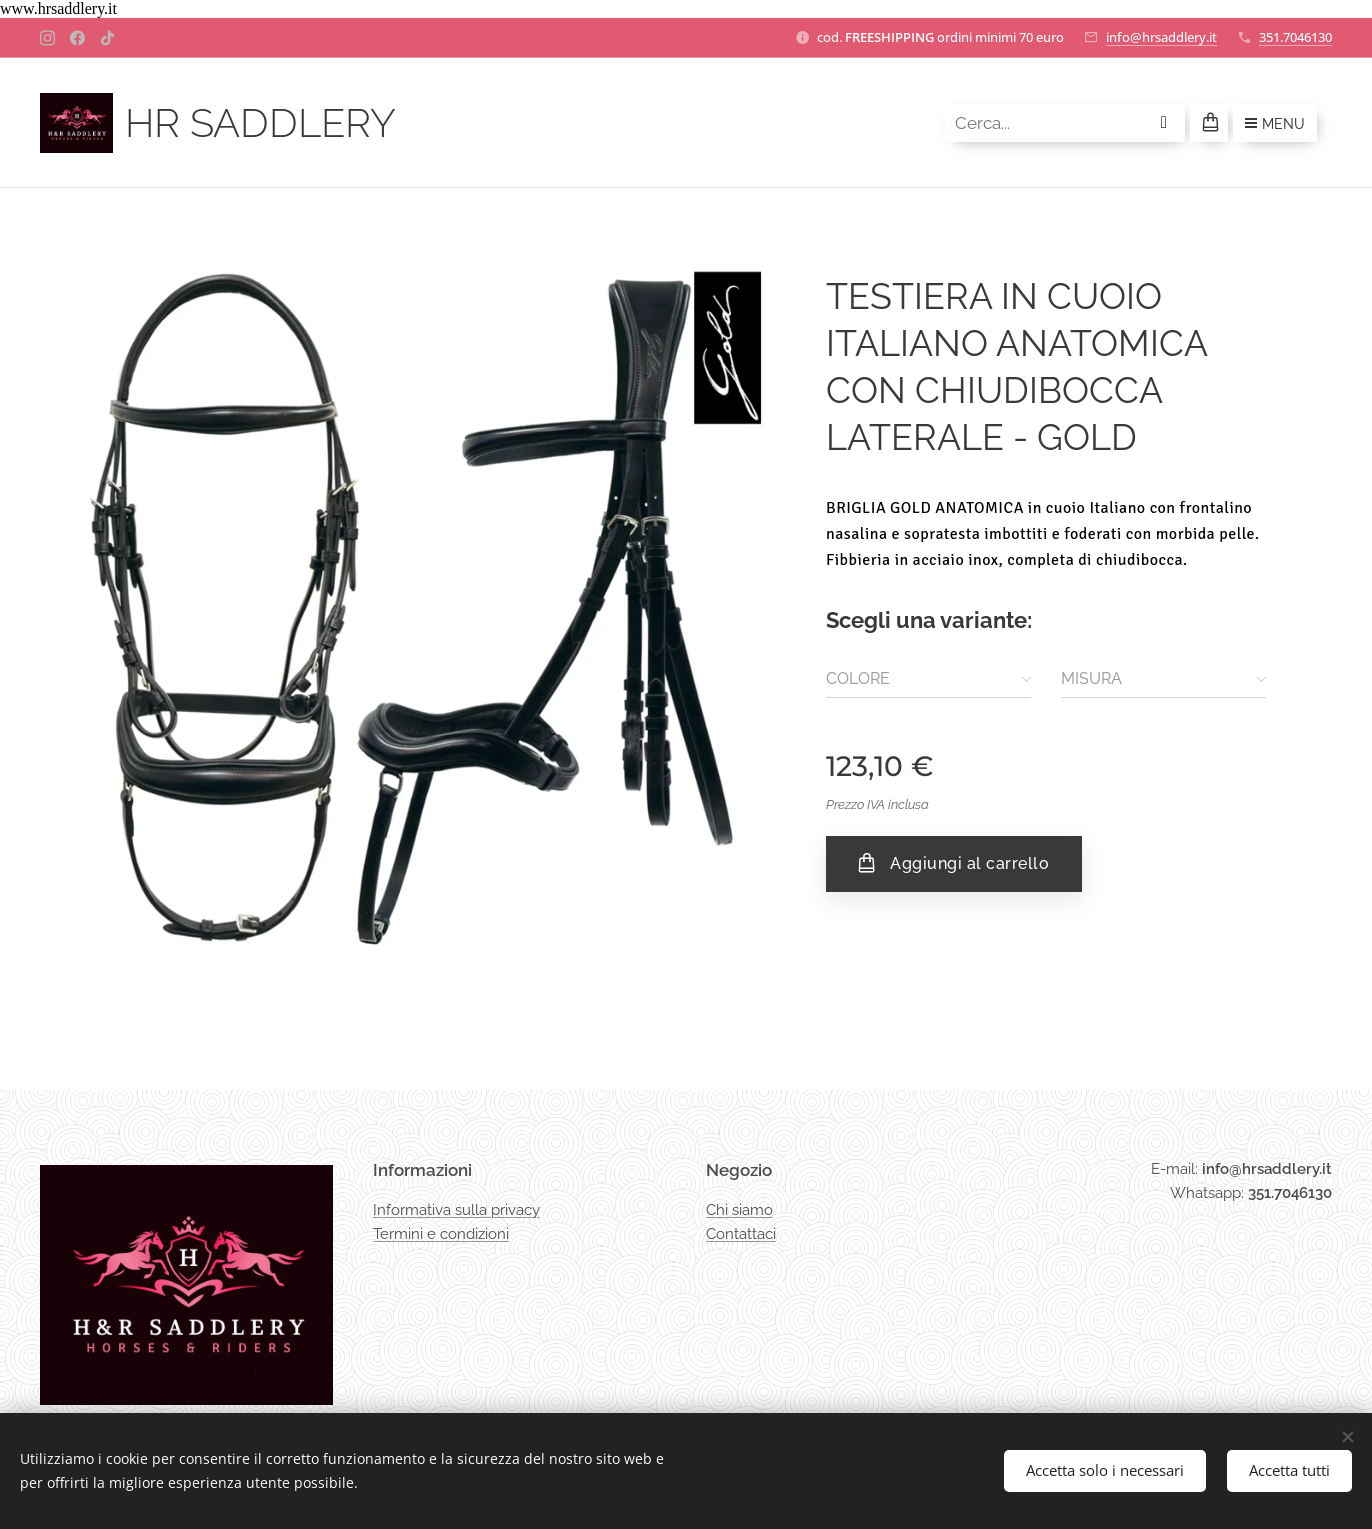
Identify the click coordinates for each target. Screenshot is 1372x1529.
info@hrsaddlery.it (1161, 37)
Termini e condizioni (441, 1234)
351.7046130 (1295, 37)
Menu (1275, 124)
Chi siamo (739, 1209)
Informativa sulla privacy (456, 1209)
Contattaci (741, 1234)
